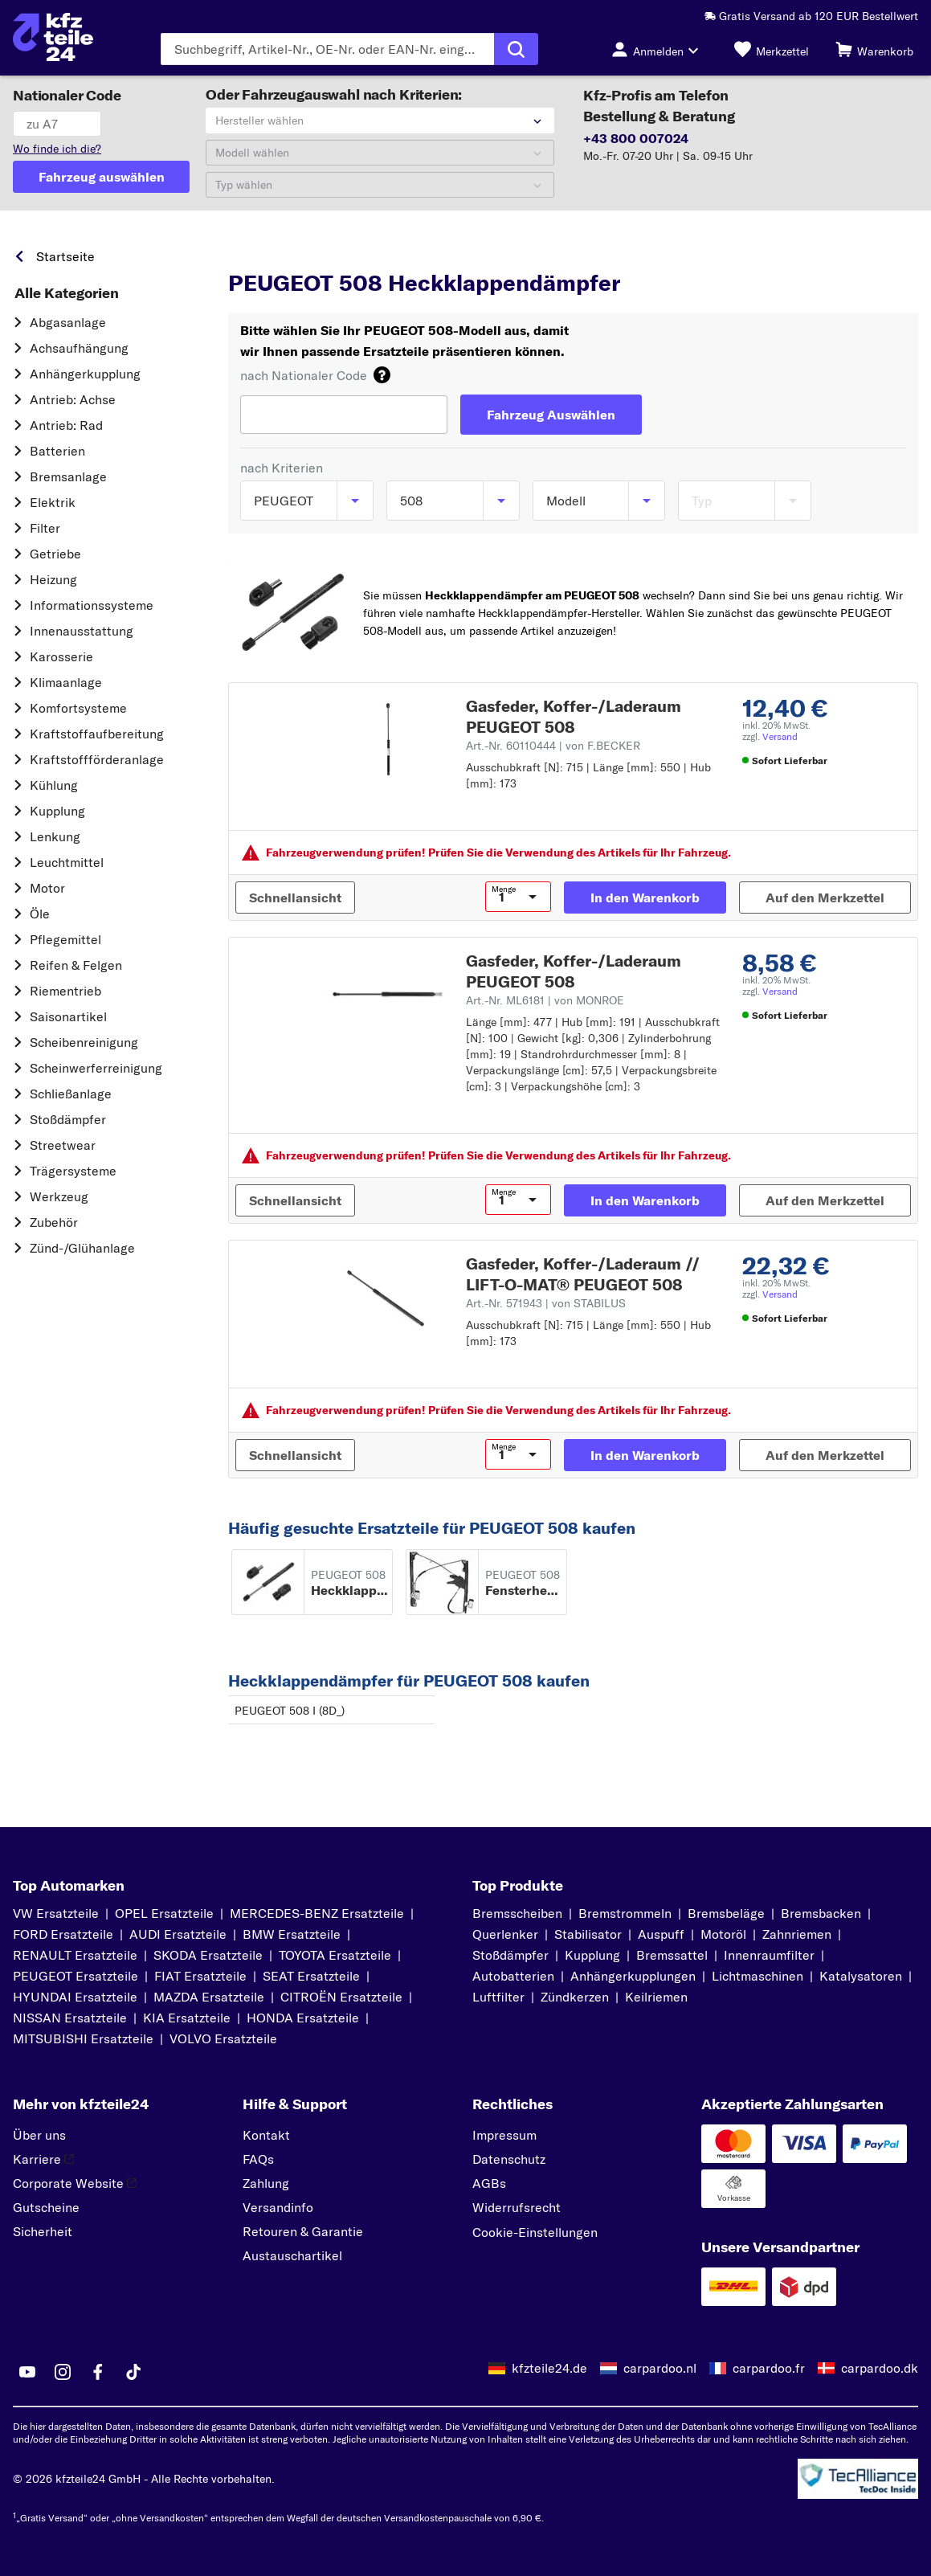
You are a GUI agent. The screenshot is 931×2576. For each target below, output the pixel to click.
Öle (40, 914)
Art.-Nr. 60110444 (553, 745)
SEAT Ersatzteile (311, 1976)
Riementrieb (65, 991)
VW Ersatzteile (56, 1913)
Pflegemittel (65, 939)
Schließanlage (71, 1094)
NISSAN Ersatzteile (70, 2017)
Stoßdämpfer (68, 1119)
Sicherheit (42, 2231)
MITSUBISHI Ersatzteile (83, 2038)
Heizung (53, 579)
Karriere (43, 2159)
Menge (504, 889)
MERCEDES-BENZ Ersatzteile (317, 1913)
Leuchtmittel (67, 862)
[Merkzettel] (771, 49)
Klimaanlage (66, 682)
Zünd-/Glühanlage (82, 1248)
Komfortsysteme (78, 708)
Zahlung (266, 2183)
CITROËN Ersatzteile (341, 1996)
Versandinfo (278, 2207)
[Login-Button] (659, 49)
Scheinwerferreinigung (96, 1068)
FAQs (258, 2159)
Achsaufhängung (79, 348)
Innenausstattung (81, 631)
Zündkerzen (575, 1996)
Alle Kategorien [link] (66, 293)
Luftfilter (498, 1996)
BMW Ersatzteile (292, 1934)
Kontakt (266, 2135)
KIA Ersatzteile (187, 2017)
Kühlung (54, 785)
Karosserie (61, 656)
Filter (45, 528)
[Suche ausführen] (516, 49)
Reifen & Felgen (76, 965)
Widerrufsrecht (516, 2207)
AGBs (489, 2183)
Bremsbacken (821, 1913)
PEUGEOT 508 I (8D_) (290, 1710)
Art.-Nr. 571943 (546, 1303)
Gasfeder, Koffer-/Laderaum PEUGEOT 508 (573, 716)
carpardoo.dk (879, 2368)
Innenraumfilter (769, 1955)
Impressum (504, 2135)
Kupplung (57, 811)
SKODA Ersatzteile (208, 1955)
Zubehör (54, 1222)
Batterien (57, 451)
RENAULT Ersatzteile (75, 1955)
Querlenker (505, 1934)
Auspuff (661, 1934)
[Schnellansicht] (295, 897)
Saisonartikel (68, 1016)
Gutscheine (46, 2207)
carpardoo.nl (659, 2368)
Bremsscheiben (517, 1913)
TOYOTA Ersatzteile (335, 1955)
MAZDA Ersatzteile (208, 1996)
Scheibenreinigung (84, 1042)
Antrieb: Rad (66, 425)
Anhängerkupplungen (633, 1976)
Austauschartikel (292, 2255)
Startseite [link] (65, 256)
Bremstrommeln (625, 1913)
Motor (47, 888)
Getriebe (55, 554)
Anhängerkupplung (85, 374)
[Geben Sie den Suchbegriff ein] (327, 49)
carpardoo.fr (769, 2368)
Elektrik (53, 502)
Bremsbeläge (726, 1913)
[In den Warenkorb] (645, 897)
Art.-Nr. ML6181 (545, 1000)
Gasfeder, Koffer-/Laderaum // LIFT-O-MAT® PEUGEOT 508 (583, 1273)
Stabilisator (588, 1934)
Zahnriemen (796, 1934)
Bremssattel (672, 1955)
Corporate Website (75, 2183)
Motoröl (723, 1934)
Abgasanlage (68, 322)
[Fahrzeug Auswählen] (551, 415)
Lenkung (55, 836)
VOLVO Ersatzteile (223, 2038)
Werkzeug (59, 1196)
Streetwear (63, 1145)
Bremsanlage (68, 476)
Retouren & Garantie (303, 2231)
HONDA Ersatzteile (303, 2017)
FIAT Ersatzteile (200, 1976)
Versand (780, 736)
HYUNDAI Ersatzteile (75, 1996)
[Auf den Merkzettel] (825, 897)
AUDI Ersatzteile (178, 1934)
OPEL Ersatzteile (164, 1913)
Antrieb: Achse (73, 399)
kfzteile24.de (549, 2368)
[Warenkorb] (874, 49)
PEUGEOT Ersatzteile (75, 1976)
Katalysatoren (860, 1976)
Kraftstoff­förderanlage (97, 759)
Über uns (39, 2135)
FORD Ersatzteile (63, 1934)
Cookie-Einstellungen (535, 2232)
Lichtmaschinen (757, 1976)
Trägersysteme (73, 1171)
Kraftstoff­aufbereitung (97, 734)
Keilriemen (656, 1996)
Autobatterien (513, 1976)
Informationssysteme (91, 605)
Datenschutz (508, 2159)
